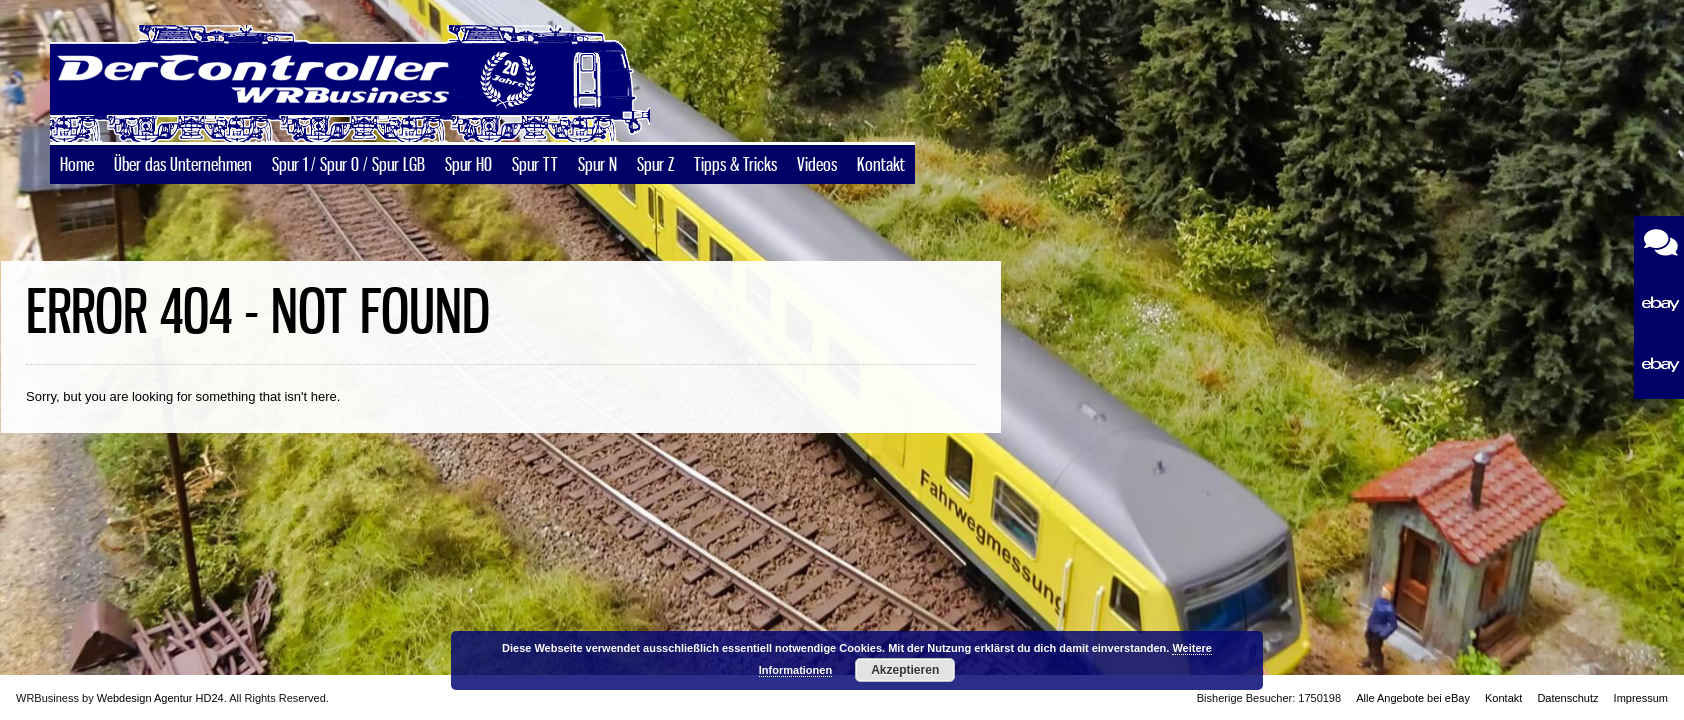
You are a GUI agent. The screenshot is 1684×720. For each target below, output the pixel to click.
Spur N (597, 166)
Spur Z (655, 166)
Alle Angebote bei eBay (1413, 698)
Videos (817, 166)
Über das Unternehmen (183, 166)
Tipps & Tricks (735, 166)
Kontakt (881, 166)
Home (77, 166)
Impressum (1641, 698)
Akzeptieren (905, 670)
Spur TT (535, 166)
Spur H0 (468, 166)
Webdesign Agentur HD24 (160, 698)
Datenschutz (1567, 698)
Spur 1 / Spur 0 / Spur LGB (348, 166)
